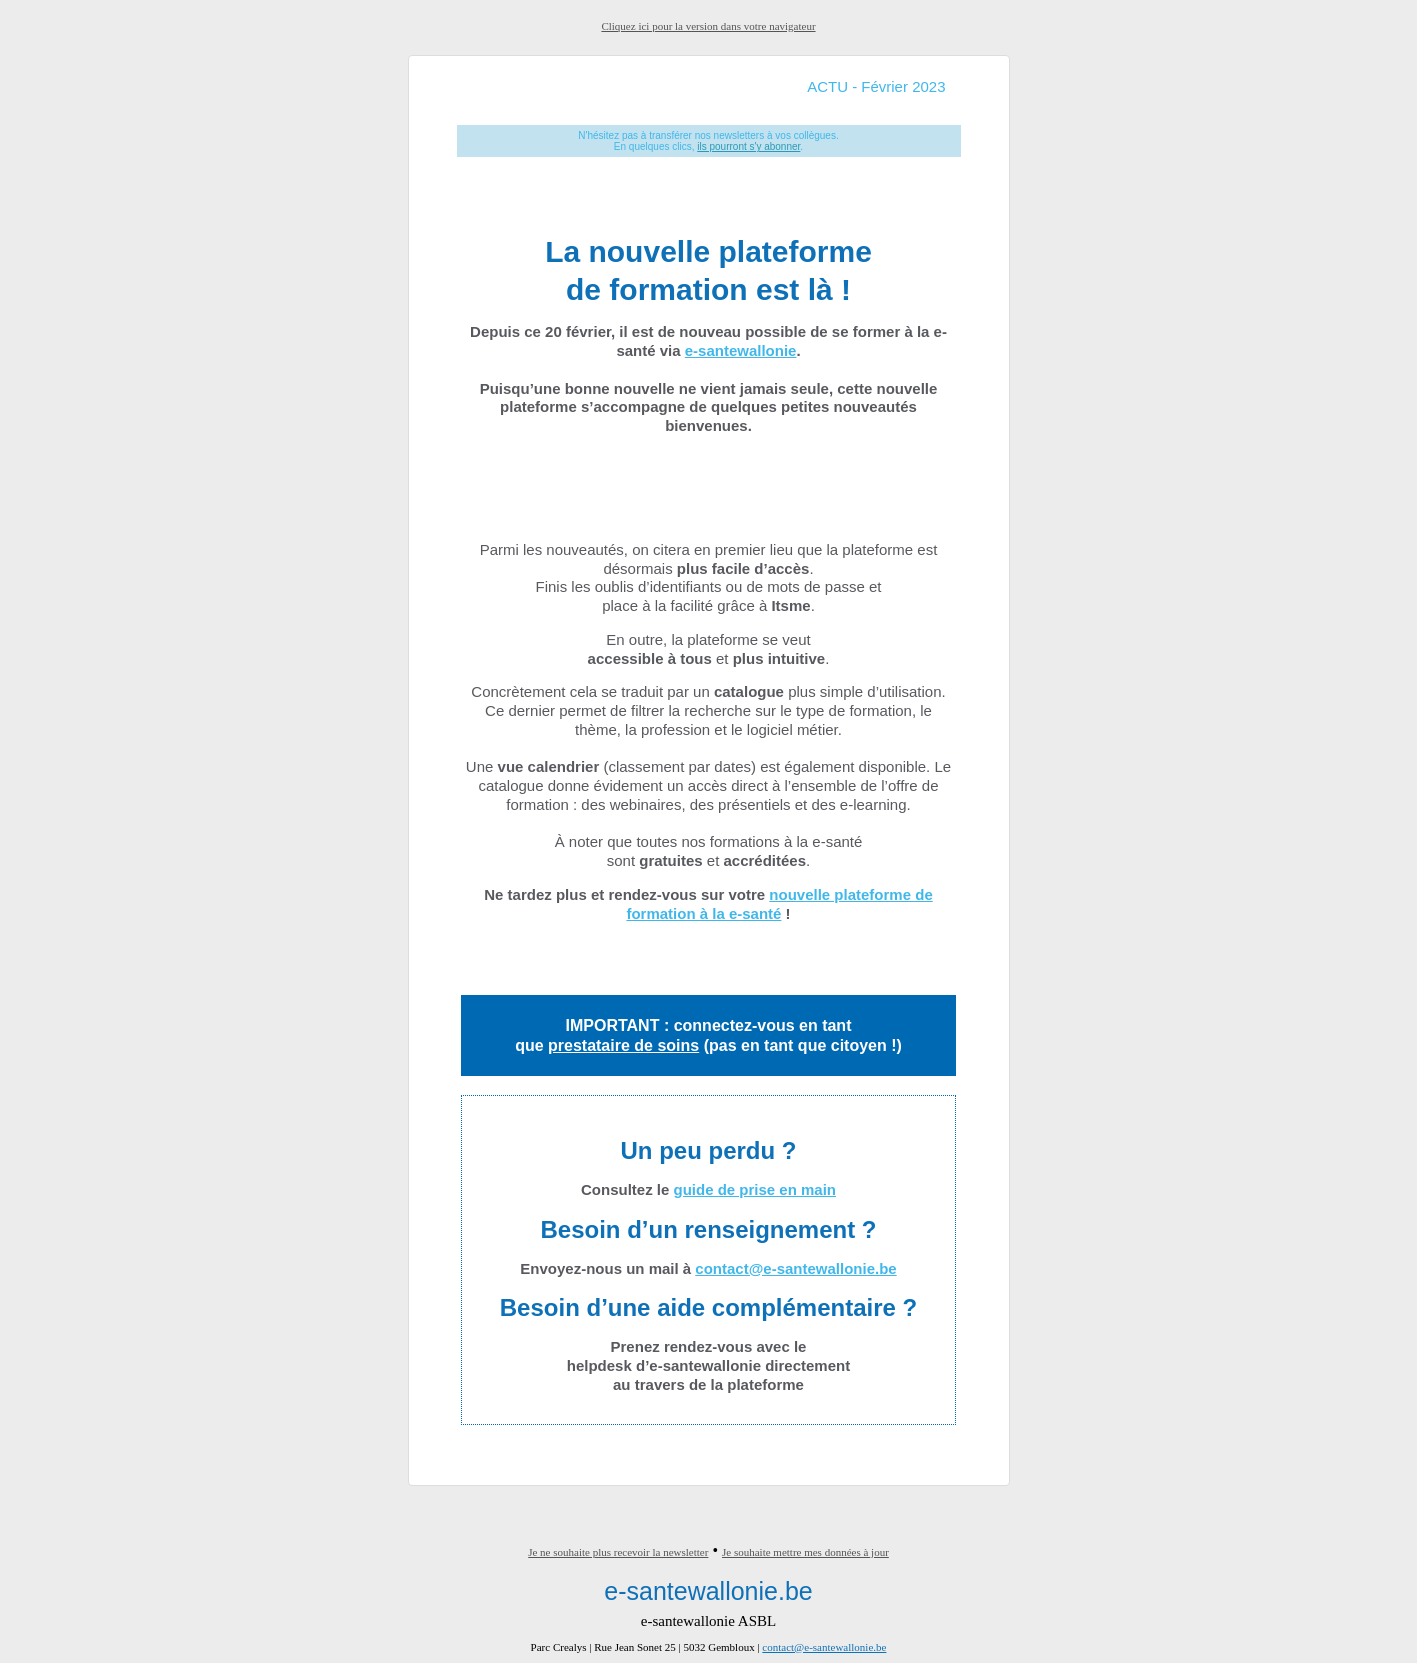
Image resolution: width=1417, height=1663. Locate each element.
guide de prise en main (754, 1189)
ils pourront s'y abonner (748, 146)
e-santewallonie (741, 350)
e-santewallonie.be (708, 1591)
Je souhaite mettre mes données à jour (805, 1552)
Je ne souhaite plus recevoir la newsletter (618, 1552)
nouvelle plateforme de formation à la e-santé (779, 904)
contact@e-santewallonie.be (795, 1268)
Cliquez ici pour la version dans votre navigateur (708, 26)
